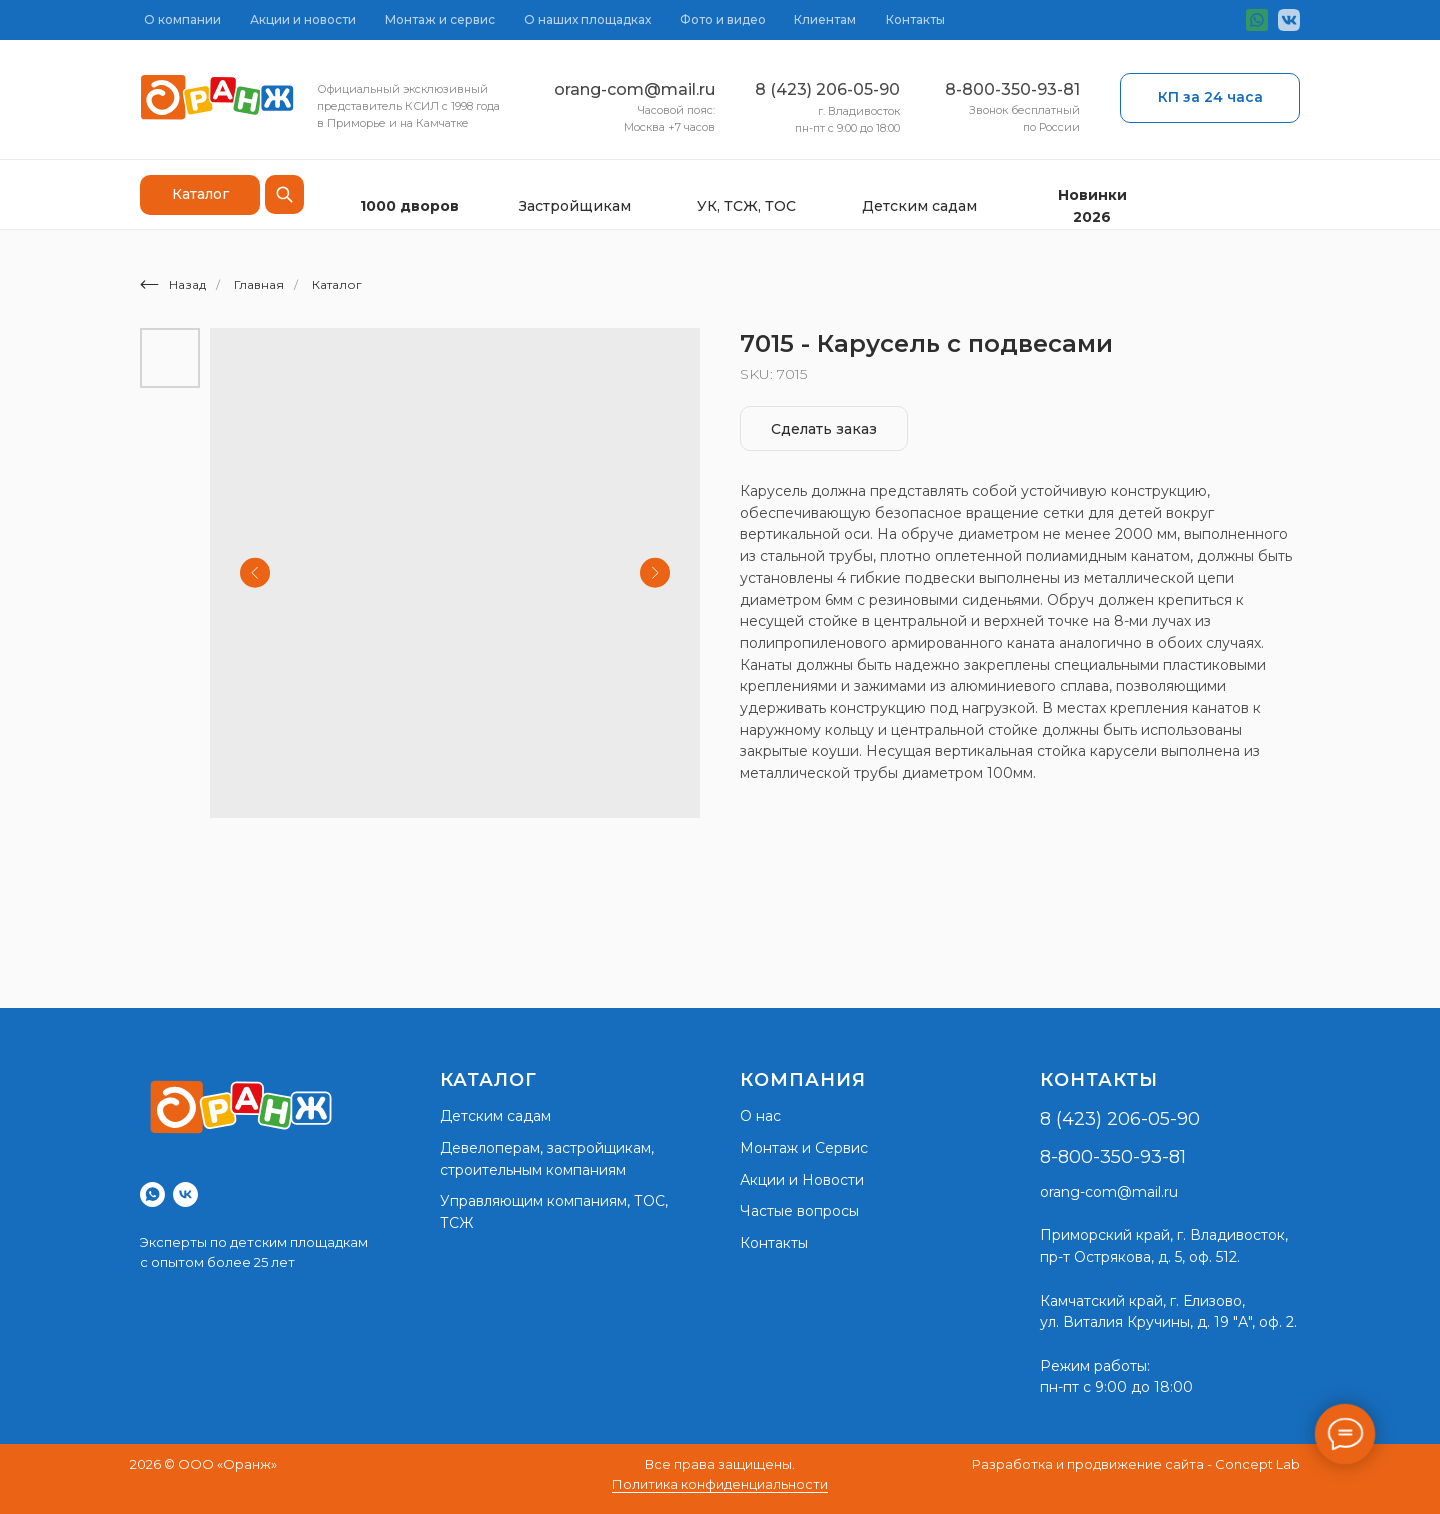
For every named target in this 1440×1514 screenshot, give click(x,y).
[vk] (185, 1194)
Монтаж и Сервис (804, 1148)
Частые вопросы (799, 1211)
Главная (259, 284)
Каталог (337, 284)
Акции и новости (303, 19)
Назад (173, 284)
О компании (182, 19)
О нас (760, 1116)
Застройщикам (575, 206)
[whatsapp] (152, 1194)
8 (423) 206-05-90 (827, 89)
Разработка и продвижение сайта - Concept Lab (1136, 1464)
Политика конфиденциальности (720, 1484)
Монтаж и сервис (440, 19)
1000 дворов (409, 206)
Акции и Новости (802, 1180)
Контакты (915, 19)
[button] (1210, 98)
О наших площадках (587, 19)
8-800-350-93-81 (1012, 89)
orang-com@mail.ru (634, 89)
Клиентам (825, 19)
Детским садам (919, 206)
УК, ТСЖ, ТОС (746, 206)
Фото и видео (723, 19)
